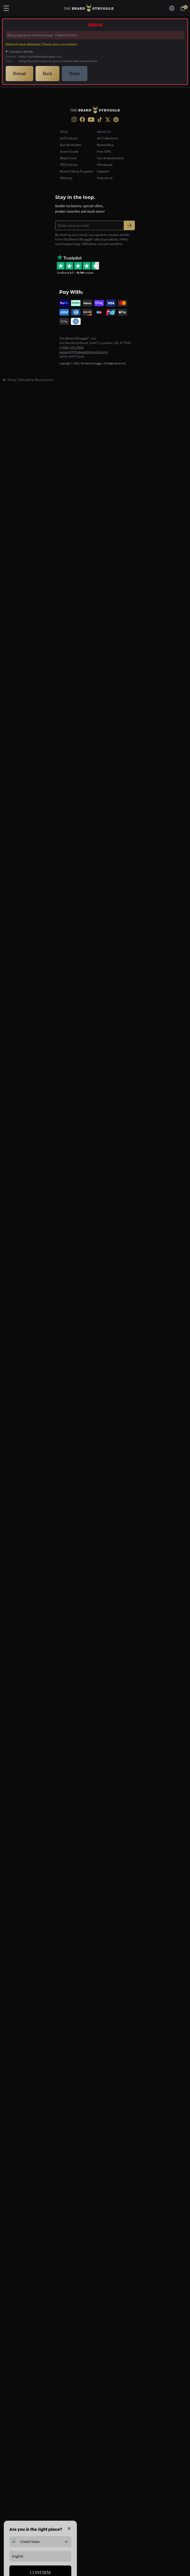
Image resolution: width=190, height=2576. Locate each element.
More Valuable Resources (30, 379)
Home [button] (74, 73)
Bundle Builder (70, 145)
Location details (21, 52)
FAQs (64, 132)
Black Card (68, 158)
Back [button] (47, 73)
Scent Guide (69, 151)
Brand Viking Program (76, 171)
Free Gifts (104, 151)
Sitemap (66, 178)
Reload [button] (19, 73)
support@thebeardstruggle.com (83, 352)
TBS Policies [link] (68, 165)
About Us (104, 132)
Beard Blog (105, 145)
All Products (69, 138)
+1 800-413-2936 (71, 347)
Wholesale (105, 165)
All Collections (107, 138)
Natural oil (104, 178)
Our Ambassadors (110, 158)
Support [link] (103, 171)
